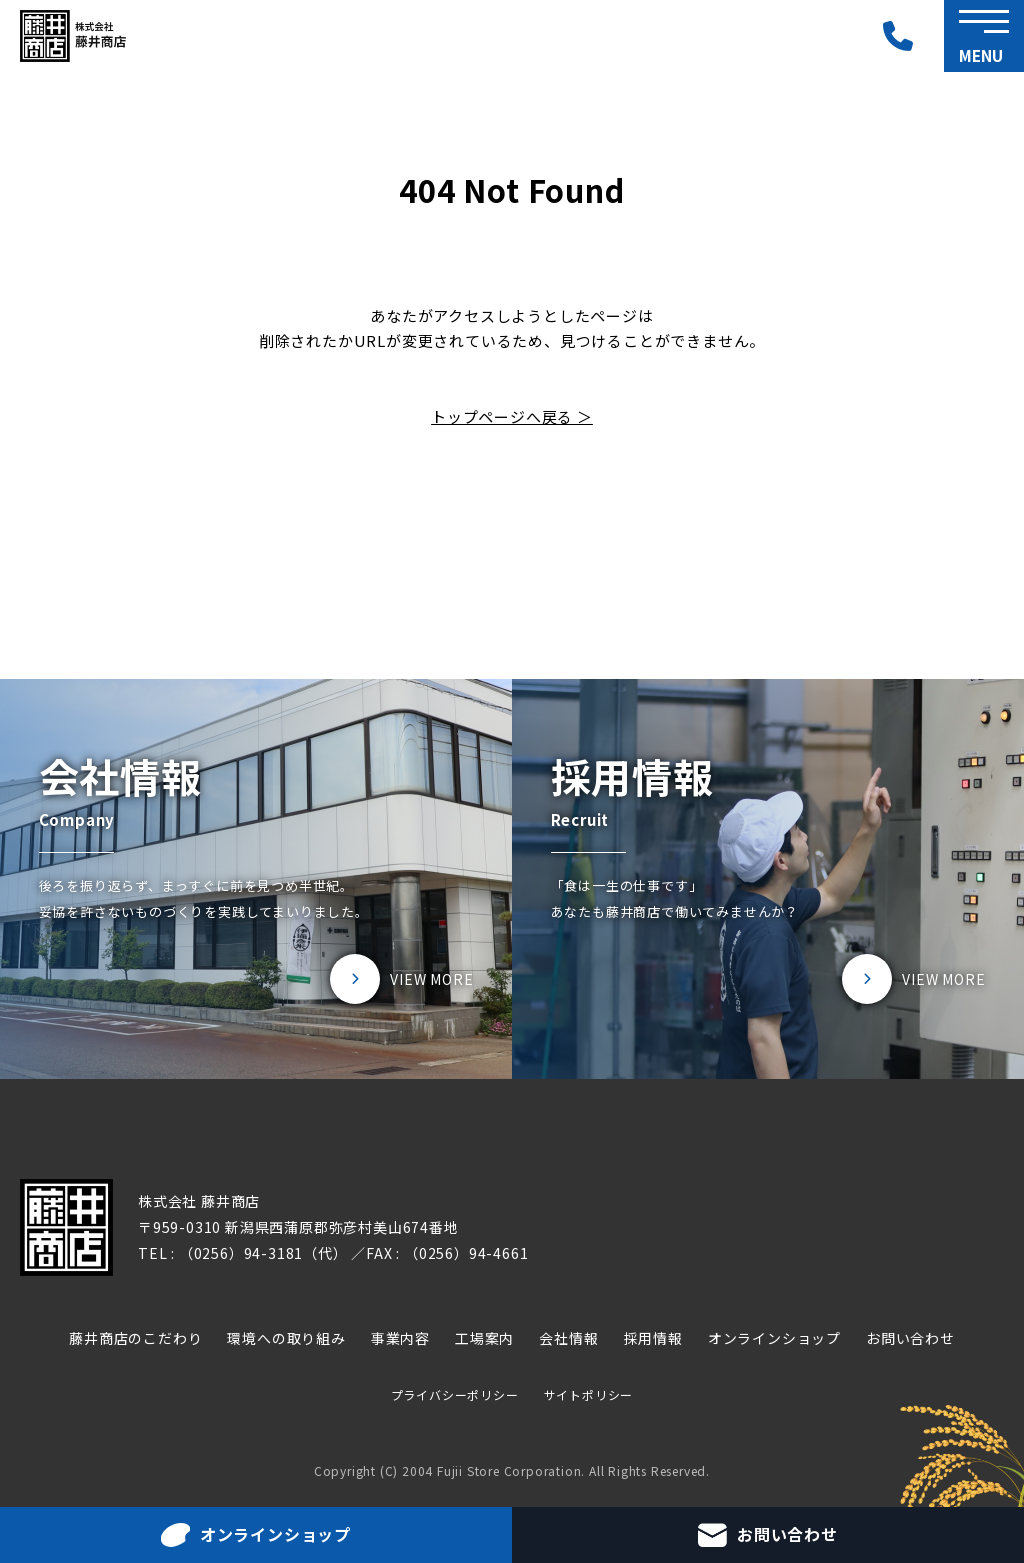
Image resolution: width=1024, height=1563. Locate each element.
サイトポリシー (589, 1394)
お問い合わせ (910, 1338)
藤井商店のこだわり (135, 1338)
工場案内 (484, 1338)
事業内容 (400, 1338)
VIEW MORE (431, 979)
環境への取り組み (286, 1338)
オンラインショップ (774, 1338)
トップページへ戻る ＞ (512, 416)
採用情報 (653, 1338)
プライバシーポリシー (455, 1394)
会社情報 (568, 1338)
